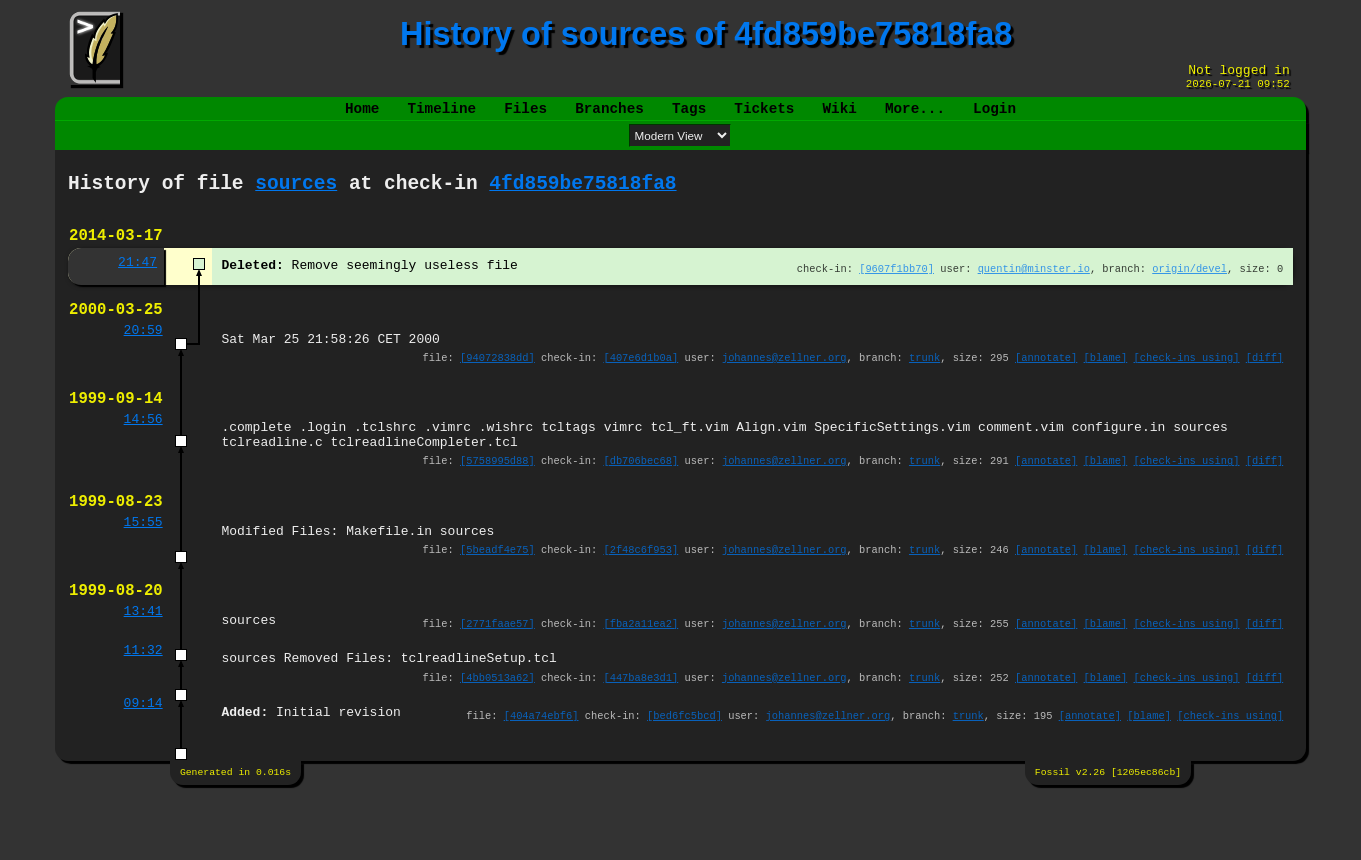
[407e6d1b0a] (641, 386)
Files (525, 116)
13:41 (143, 667)
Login (994, 116)
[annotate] (1046, 386)
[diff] (1264, 386)
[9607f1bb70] (896, 288)
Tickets (764, 116)
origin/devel (1189, 288)
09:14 (143, 766)
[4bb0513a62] (497, 738)
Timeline (442, 116)
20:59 (143, 356)
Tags (689, 116)
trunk (924, 386)
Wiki (839, 116)
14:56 (143, 454)
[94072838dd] (497, 386)
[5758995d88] (497, 501)
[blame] (1106, 386)
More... (915, 116)
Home (362, 116)
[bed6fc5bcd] (684, 778)
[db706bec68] (641, 501)
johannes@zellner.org (784, 386)
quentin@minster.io (1034, 288)
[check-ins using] (1187, 386)
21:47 (137, 282)
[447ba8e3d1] (641, 738)
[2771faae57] (497, 679)
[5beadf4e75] (497, 599)
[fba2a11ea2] (641, 679)
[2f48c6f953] (641, 599)
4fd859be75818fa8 (582, 195)
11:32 (143, 708)
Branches (609, 116)
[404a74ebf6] (541, 778)
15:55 (143, 569)
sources (296, 195)
